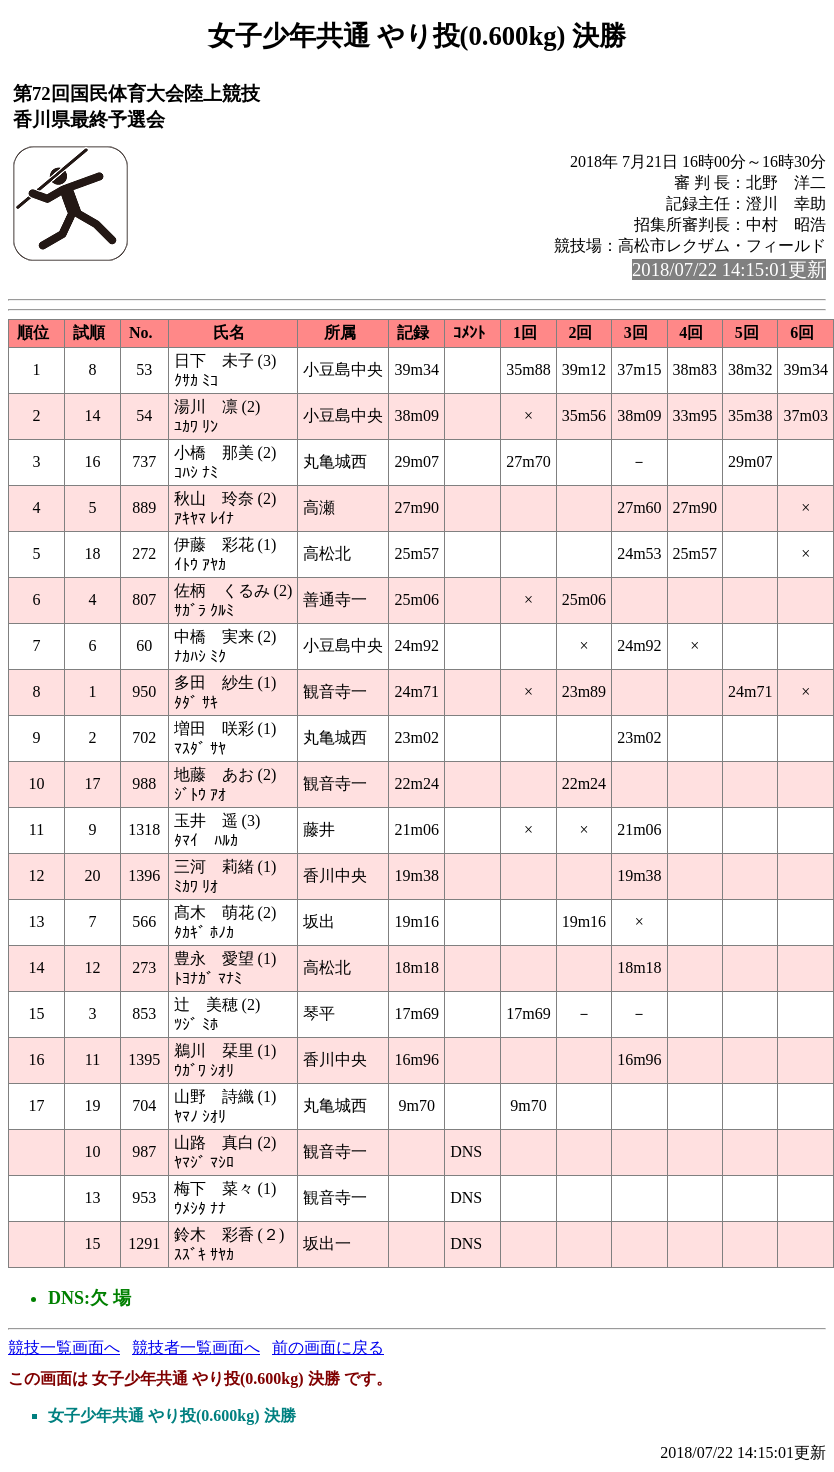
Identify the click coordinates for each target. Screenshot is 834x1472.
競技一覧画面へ (64, 1347)
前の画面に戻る (328, 1347)
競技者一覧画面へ (196, 1347)
